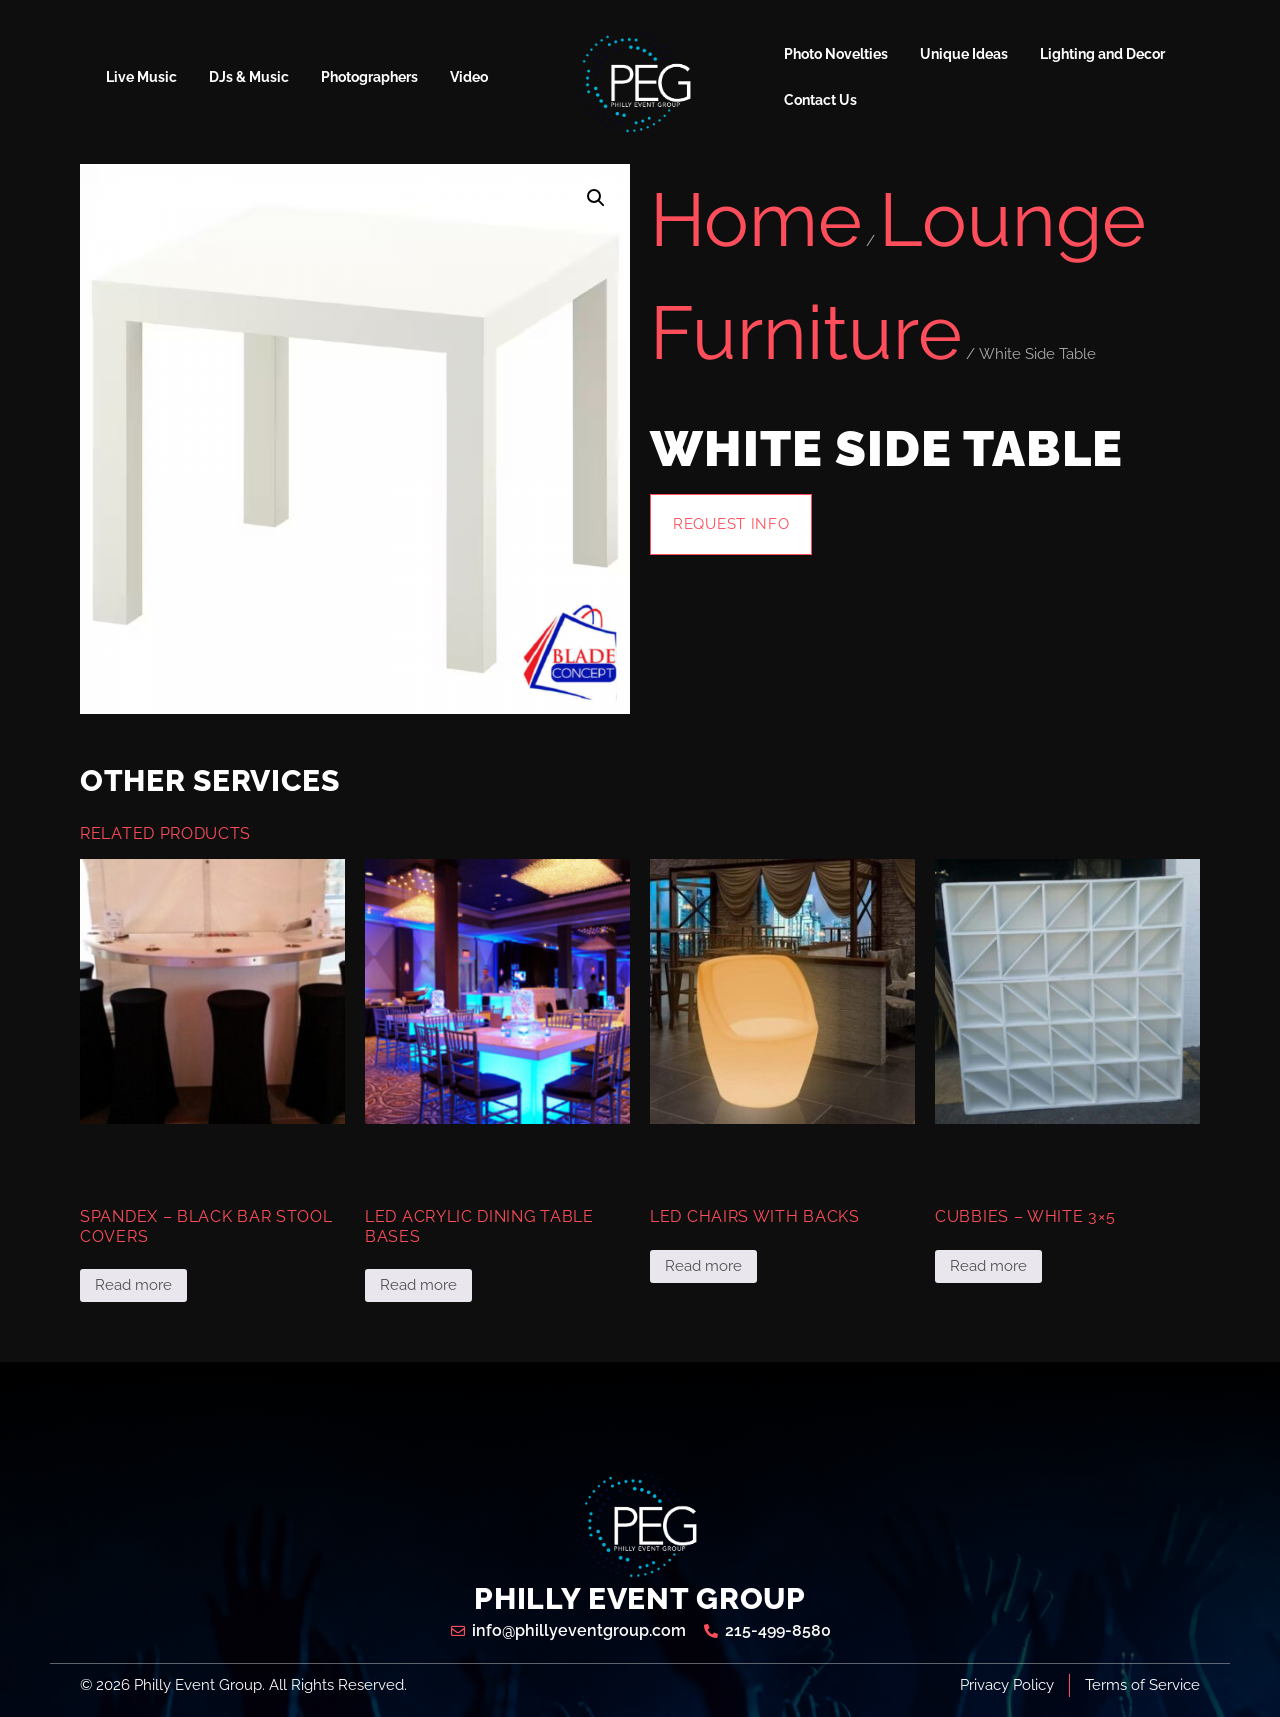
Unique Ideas (964, 54)
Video (469, 77)
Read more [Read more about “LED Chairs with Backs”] (703, 1266)
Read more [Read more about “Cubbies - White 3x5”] (988, 1266)
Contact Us (820, 100)
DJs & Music (249, 77)
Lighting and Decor (1102, 54)
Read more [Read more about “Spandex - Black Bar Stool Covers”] (133, 1285)
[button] (596, 198)
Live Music (141, 77)
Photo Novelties (836, 54)
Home (756, 219)
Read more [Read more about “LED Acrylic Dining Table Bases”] (418, 1285)
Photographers (369, 77)
